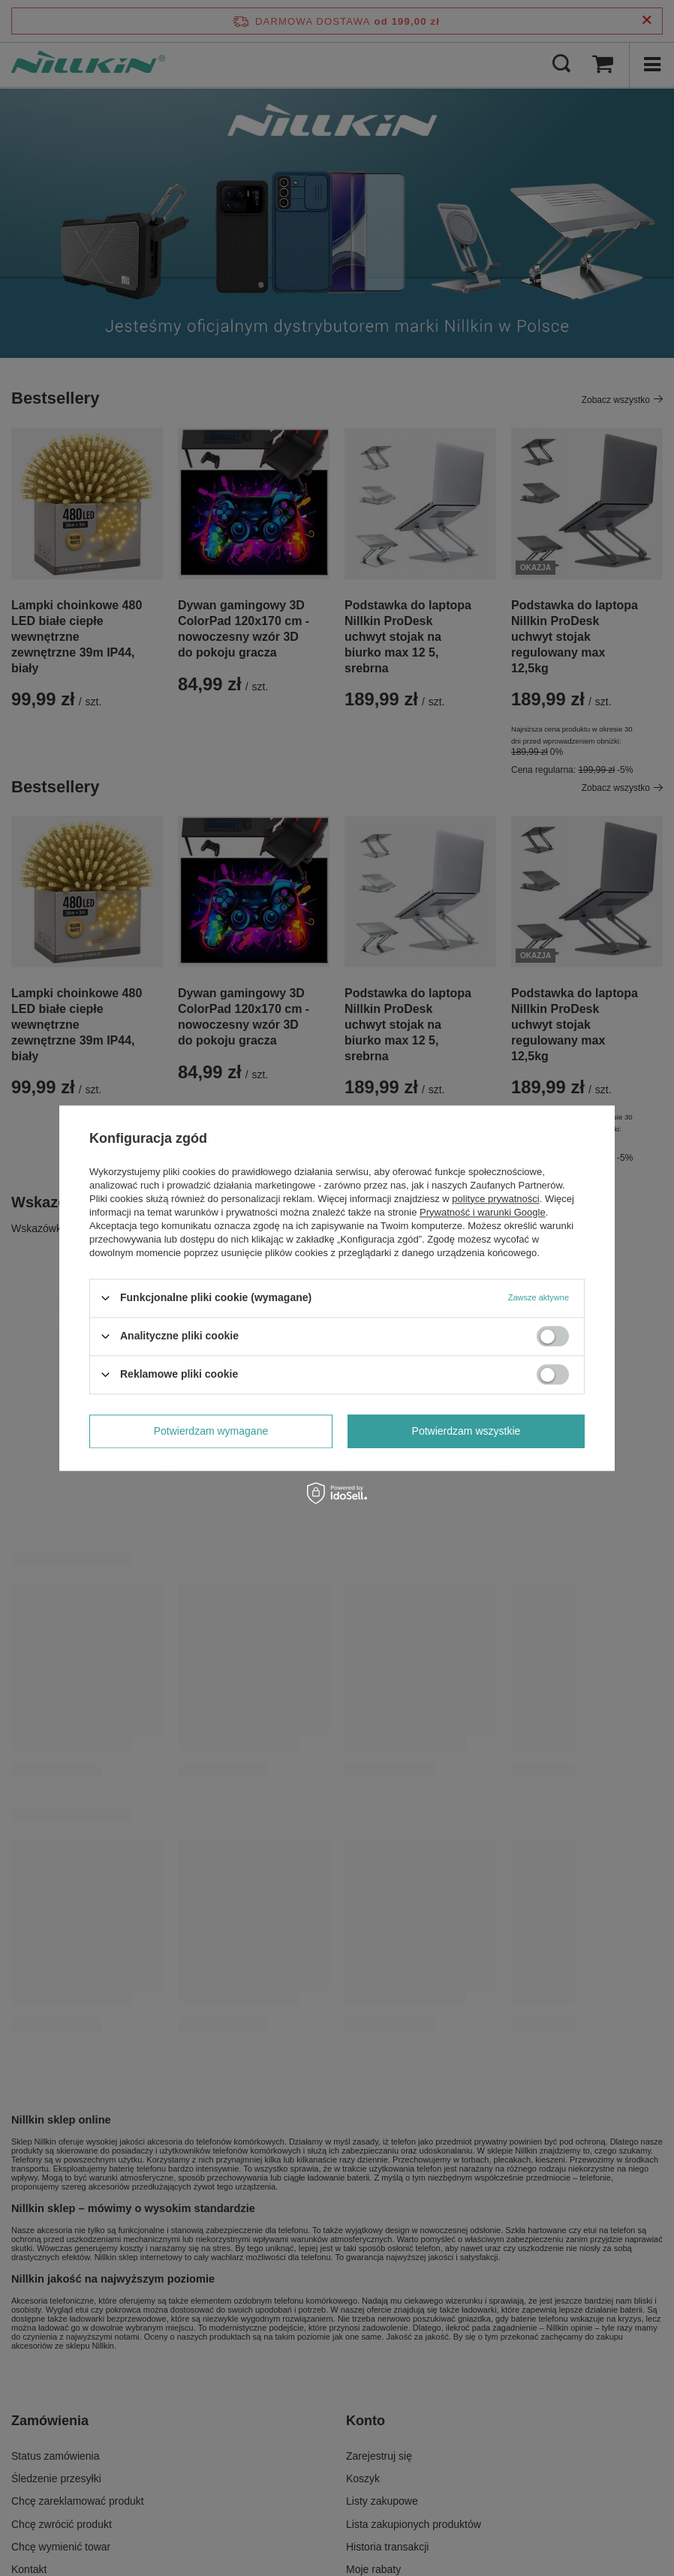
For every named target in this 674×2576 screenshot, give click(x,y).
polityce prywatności (495, 1198)
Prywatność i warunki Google (483, 1212)
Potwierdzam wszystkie (466, 1431)
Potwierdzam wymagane (211, 1431)
